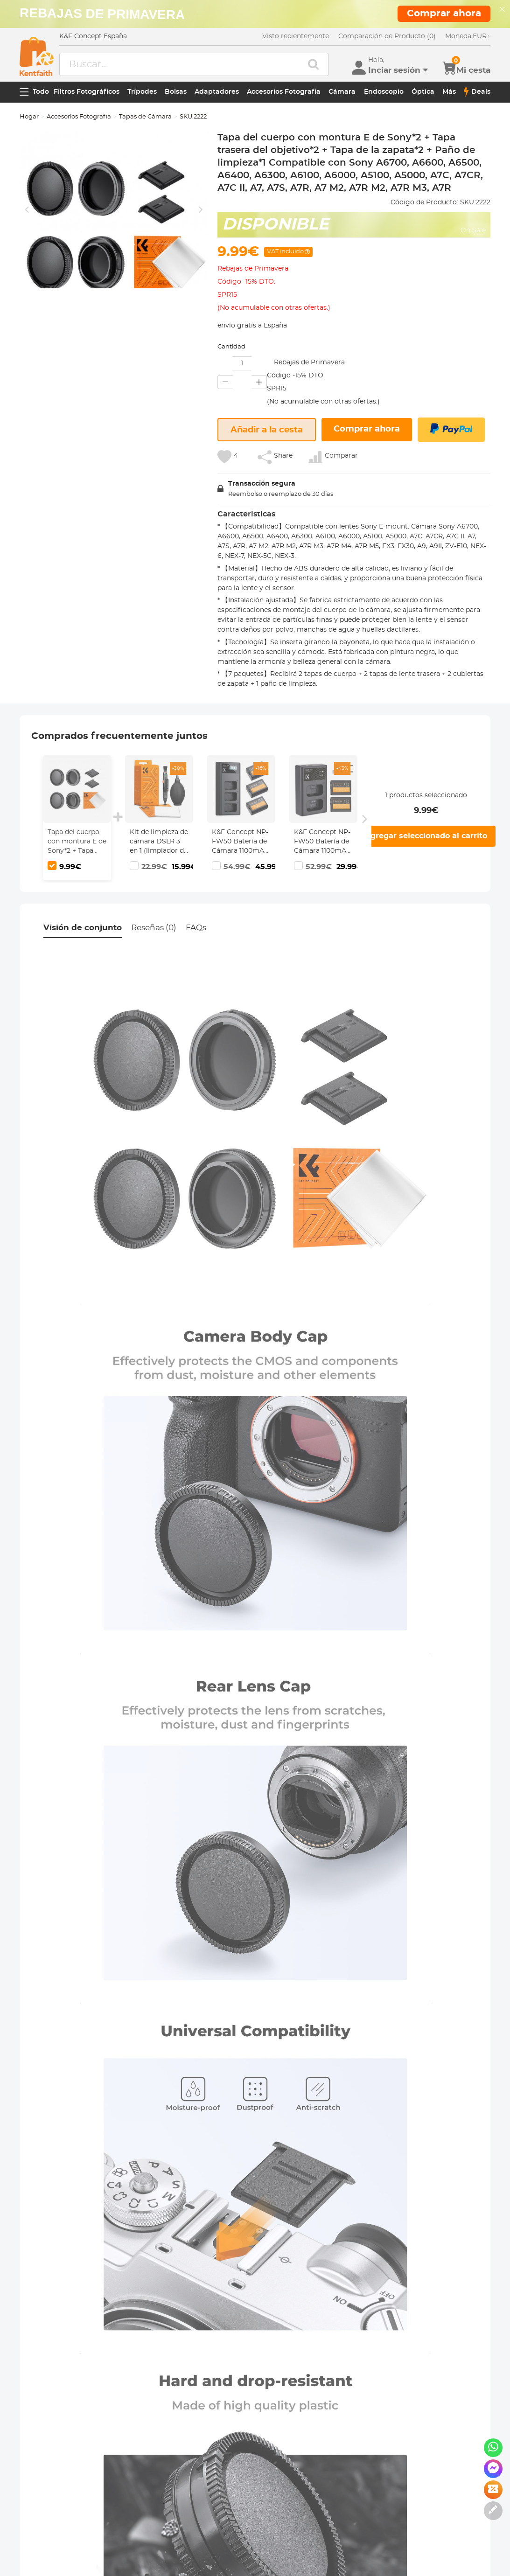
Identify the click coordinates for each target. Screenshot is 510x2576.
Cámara (342, 92)
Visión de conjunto (82, 928)
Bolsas (176, 92)
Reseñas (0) (153, 928)
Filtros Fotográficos (86, 92)
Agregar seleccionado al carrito (426, 836)
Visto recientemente (295, 36)
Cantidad (231, 347)
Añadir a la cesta (267, 430)
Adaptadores (217, 92)
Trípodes (142, 92)
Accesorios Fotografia (284, 92)
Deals (477, 92)
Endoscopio (384, 92)
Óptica (423, 92)
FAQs (196, 928)
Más (449, 92)
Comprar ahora (367, 429)
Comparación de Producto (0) (387, 36)
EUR (467, 36)
